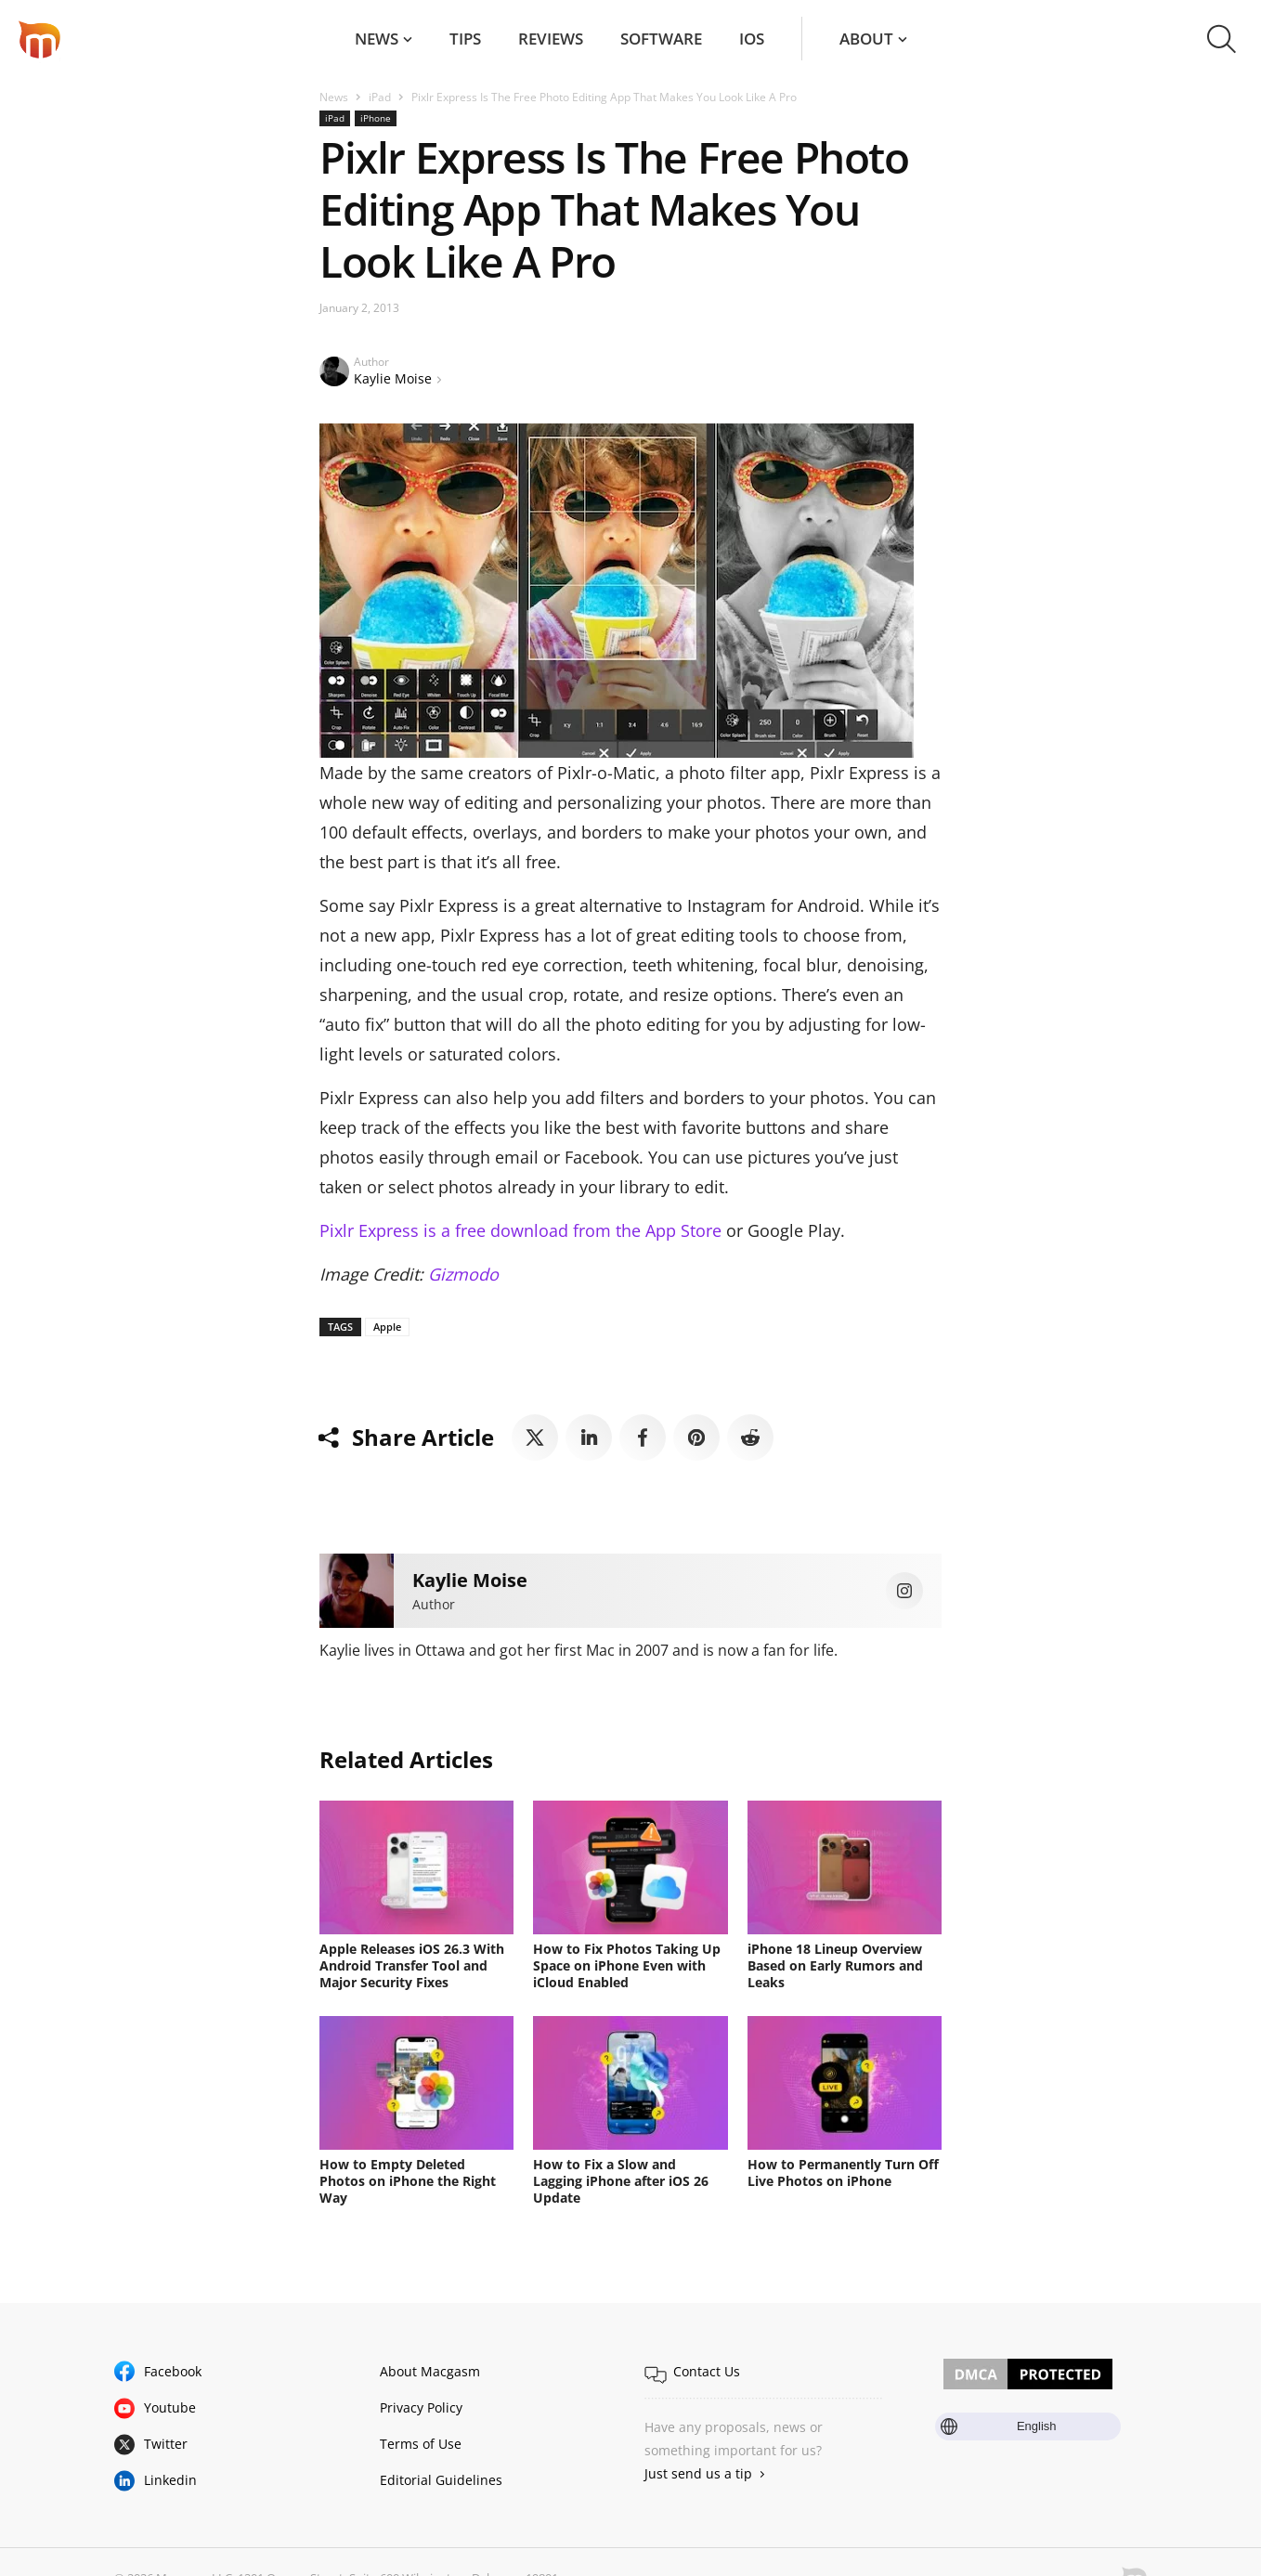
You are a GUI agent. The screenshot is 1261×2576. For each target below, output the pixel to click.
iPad (380, 97)
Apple (387, 1327)
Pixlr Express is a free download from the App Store (520, 1230)
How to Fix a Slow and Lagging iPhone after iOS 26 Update (620, 2180)
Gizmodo (463, 1274)
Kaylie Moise (393, 378)
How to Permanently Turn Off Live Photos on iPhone (843, 2172)
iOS (751, 38)
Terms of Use (421, 2443)
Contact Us (706, 2371)
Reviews (550, 38)
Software (661, 38)
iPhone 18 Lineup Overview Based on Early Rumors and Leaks (835, 1965)
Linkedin (170, 2480)
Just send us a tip (698, 2473)
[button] (1221, 39)
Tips (465, 38)
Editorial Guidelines (441, 2480)
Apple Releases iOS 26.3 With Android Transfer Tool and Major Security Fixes (411, 1965)
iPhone (375, 117)
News (376, 38)
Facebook (173, 2371)
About (866, 38)
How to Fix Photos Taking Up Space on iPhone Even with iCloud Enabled (627, 1965)
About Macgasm (430, 2371)
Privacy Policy (421, 2407)
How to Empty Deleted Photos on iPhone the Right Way (407, 2180)
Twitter (166, 2443)
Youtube (170, 2407)
